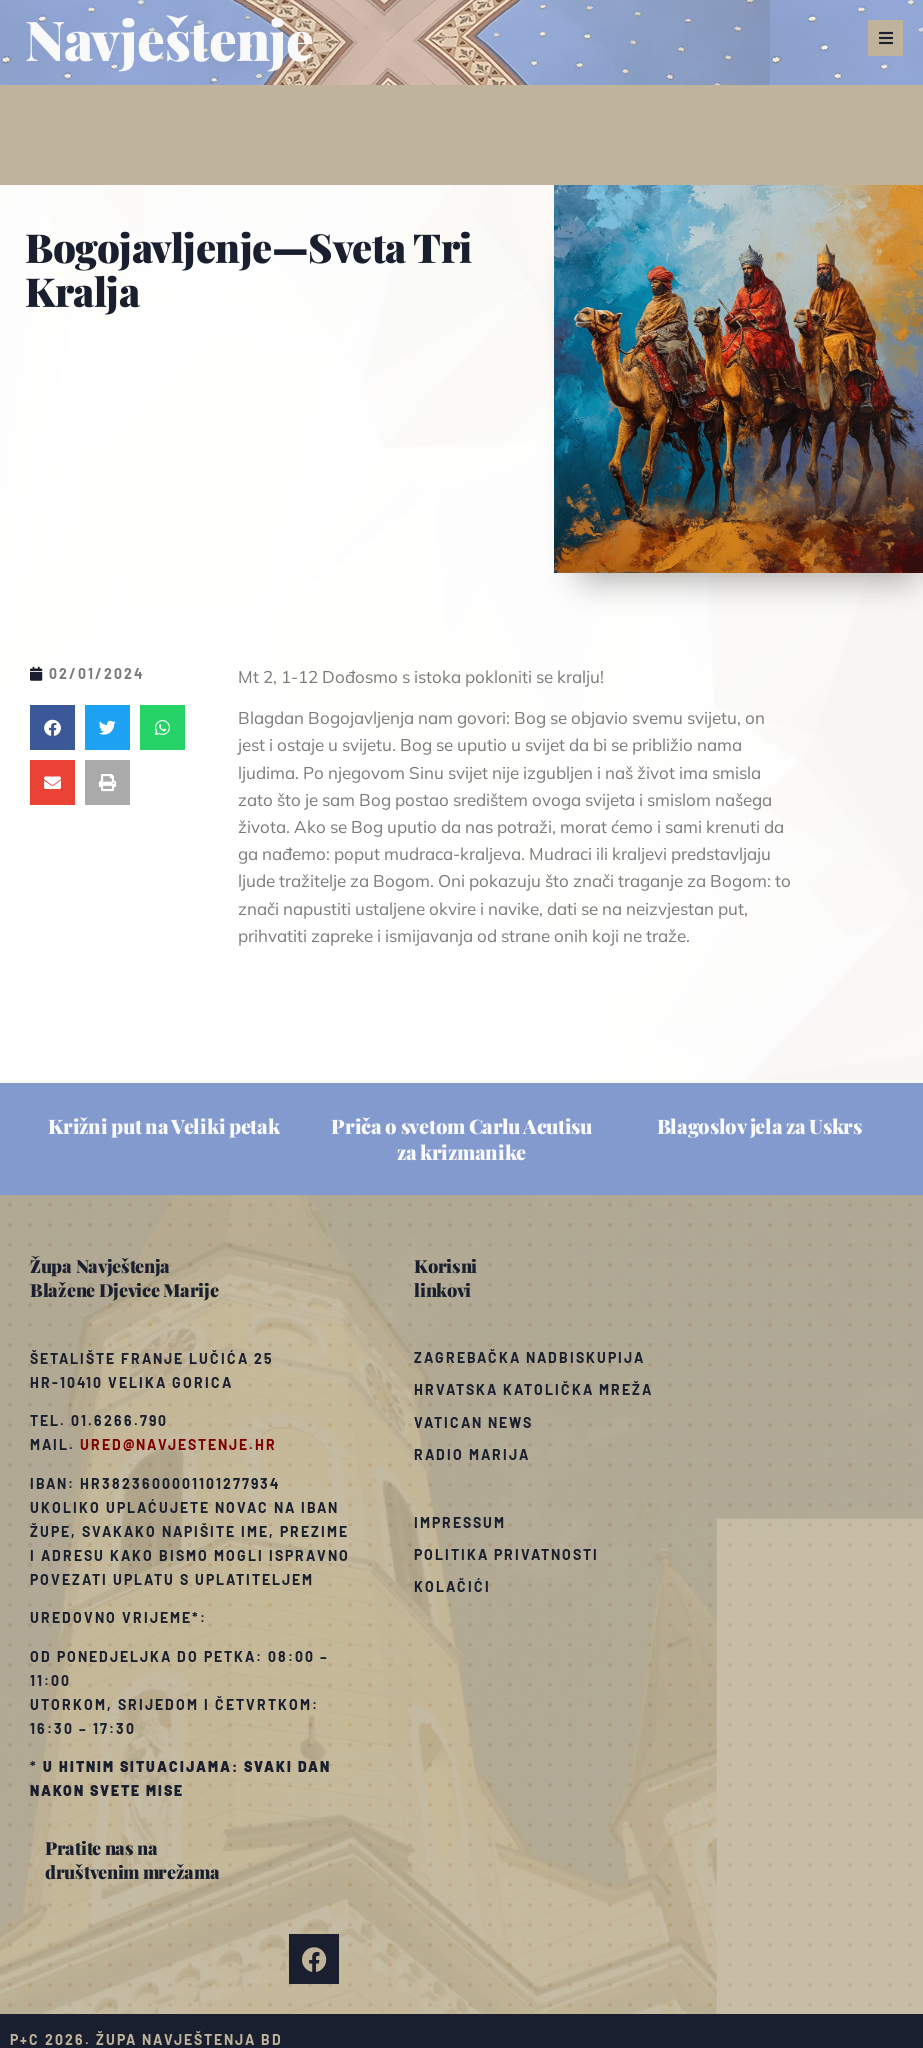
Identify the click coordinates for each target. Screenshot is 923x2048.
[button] (885, 38)
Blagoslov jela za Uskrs (759, 1125)
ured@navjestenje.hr (178, 1444)
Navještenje (169, 38)
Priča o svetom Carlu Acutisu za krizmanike (461, 1138)
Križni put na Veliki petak (163, 1125)
